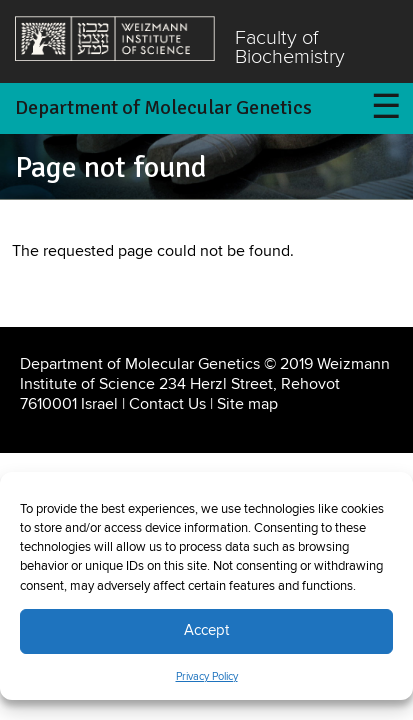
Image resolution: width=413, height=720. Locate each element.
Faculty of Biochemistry (290, 48)
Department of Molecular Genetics (163, 107)
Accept (206, 630)
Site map (247, 404)
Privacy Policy (207, 677)
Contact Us (167, 404)
